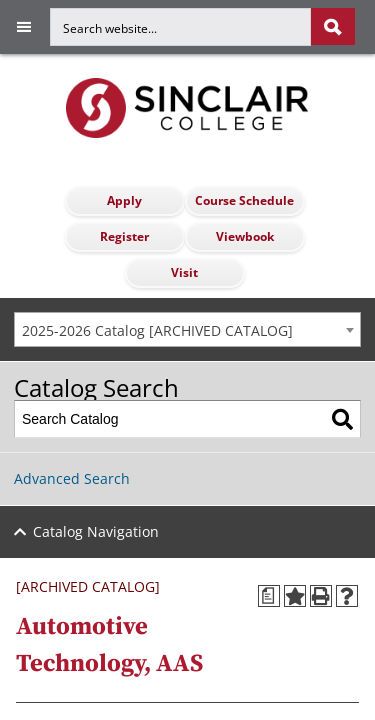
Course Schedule (244, 200)
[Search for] (180, 27)
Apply (124, 200)
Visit (184, 272)
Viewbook (245, 236)
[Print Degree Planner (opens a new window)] (269, 596)
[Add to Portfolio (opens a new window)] (295, 596)
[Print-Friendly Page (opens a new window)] (321, 596)
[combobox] (187, 329)
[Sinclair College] (187, 106)
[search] (202, 27)
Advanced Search (72, 478)
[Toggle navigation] (16, 27)
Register (124, 236)
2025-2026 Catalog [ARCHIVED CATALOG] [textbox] (157, 330)
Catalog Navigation (96, 531)
